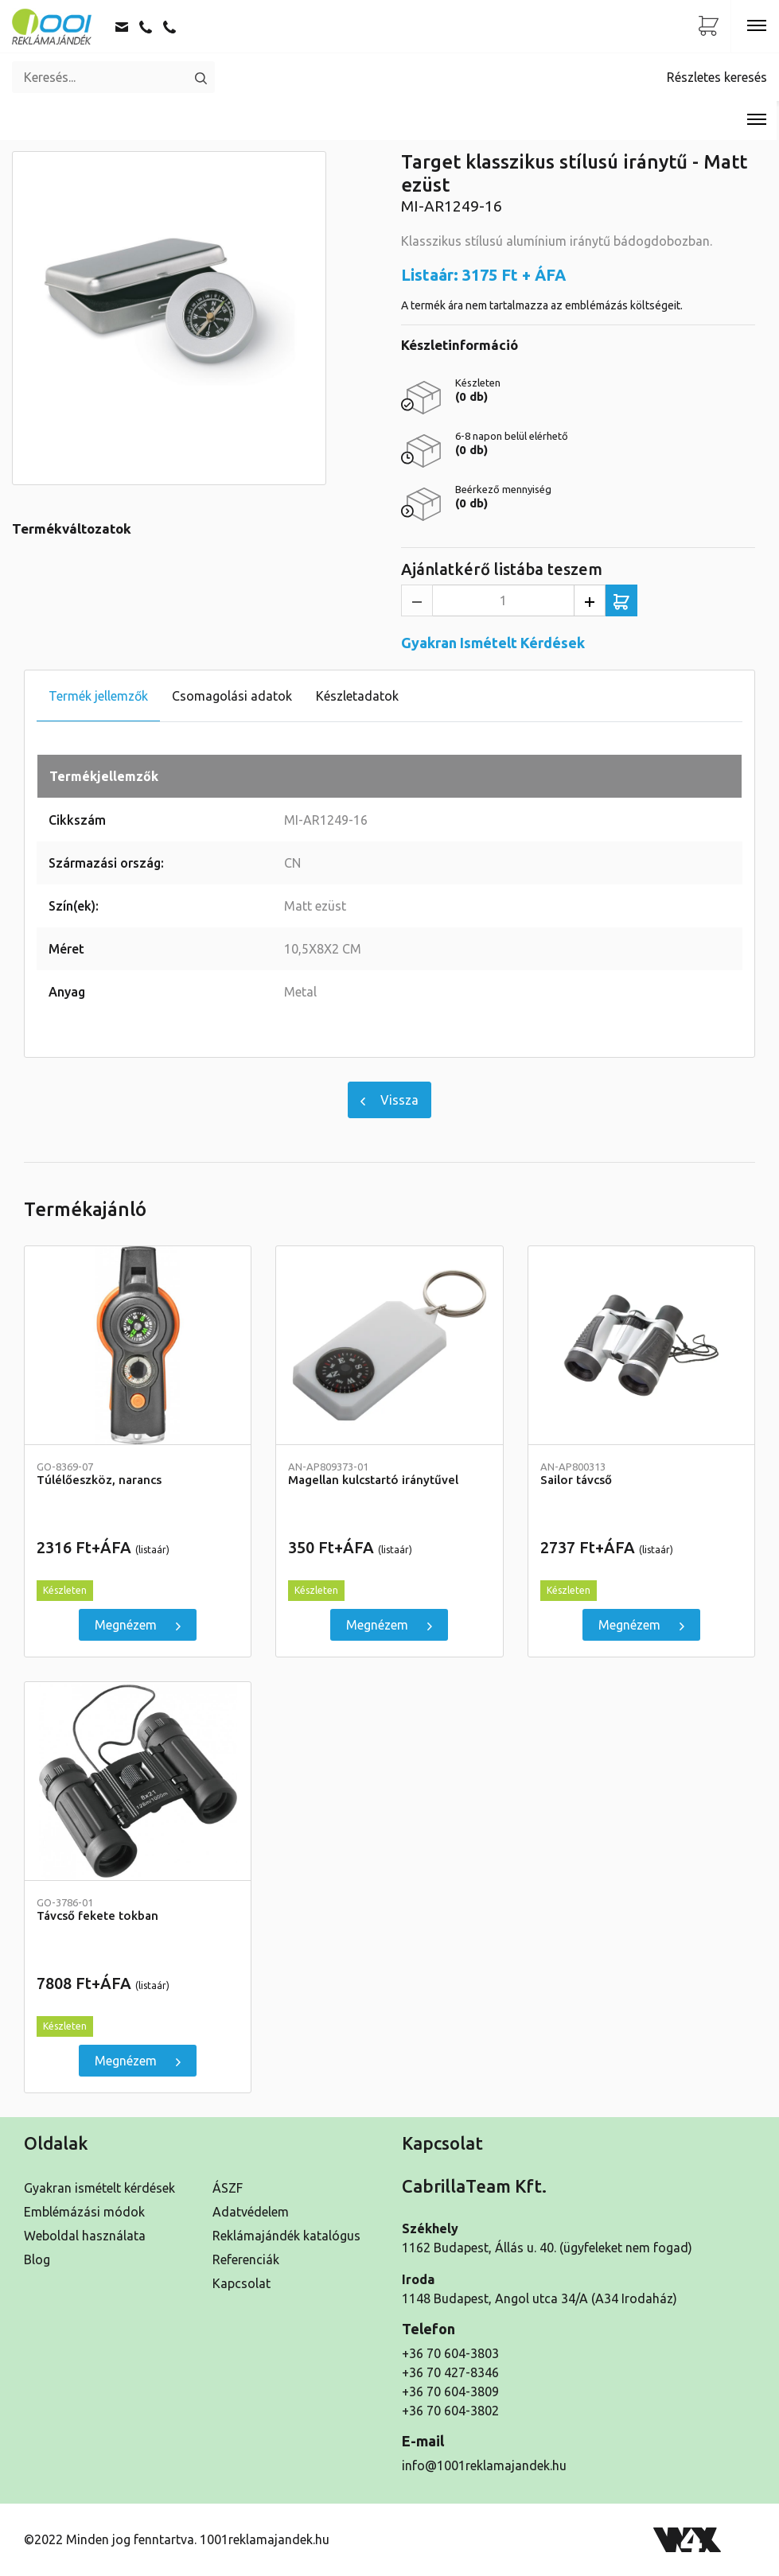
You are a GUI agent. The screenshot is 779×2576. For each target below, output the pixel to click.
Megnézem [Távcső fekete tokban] (138, 2060)
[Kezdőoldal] (52, 26)
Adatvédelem (250, 2212)
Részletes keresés (717, 77)
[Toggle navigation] (756, 26)
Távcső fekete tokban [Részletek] (138, 1910)
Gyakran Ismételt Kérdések (493, 643)
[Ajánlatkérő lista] (709, 26)
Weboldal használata (85, 2235)
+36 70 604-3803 (450, 2353)
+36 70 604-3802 (450, 2410)
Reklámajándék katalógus (286, 2235)
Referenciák (245, 2259)
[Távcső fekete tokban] (138, 1781)
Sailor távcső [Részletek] (641, 1474)
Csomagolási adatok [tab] (232, 696)
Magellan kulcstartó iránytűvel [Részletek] (389, 1474)
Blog (37, 2259)
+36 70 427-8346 (450, 2372)
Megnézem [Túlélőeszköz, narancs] (138, 1624)
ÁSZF (227, 2188)
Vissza (389, 1099)
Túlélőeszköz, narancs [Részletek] (138, 1474)
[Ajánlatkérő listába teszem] (621, 600)
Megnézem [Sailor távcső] (641, 1624)
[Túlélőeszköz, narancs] (138, 1345)
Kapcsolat (241, 2283)
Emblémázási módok (84, 2212)
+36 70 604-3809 (450, 2391)
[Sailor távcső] (641, 1345)
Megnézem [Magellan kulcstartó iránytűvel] (389, 1624)
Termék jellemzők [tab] (98, 696)
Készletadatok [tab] (357, 696)
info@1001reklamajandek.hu (484, 2465)
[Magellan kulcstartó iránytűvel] (389, 1345)
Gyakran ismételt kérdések (99, 2188)
